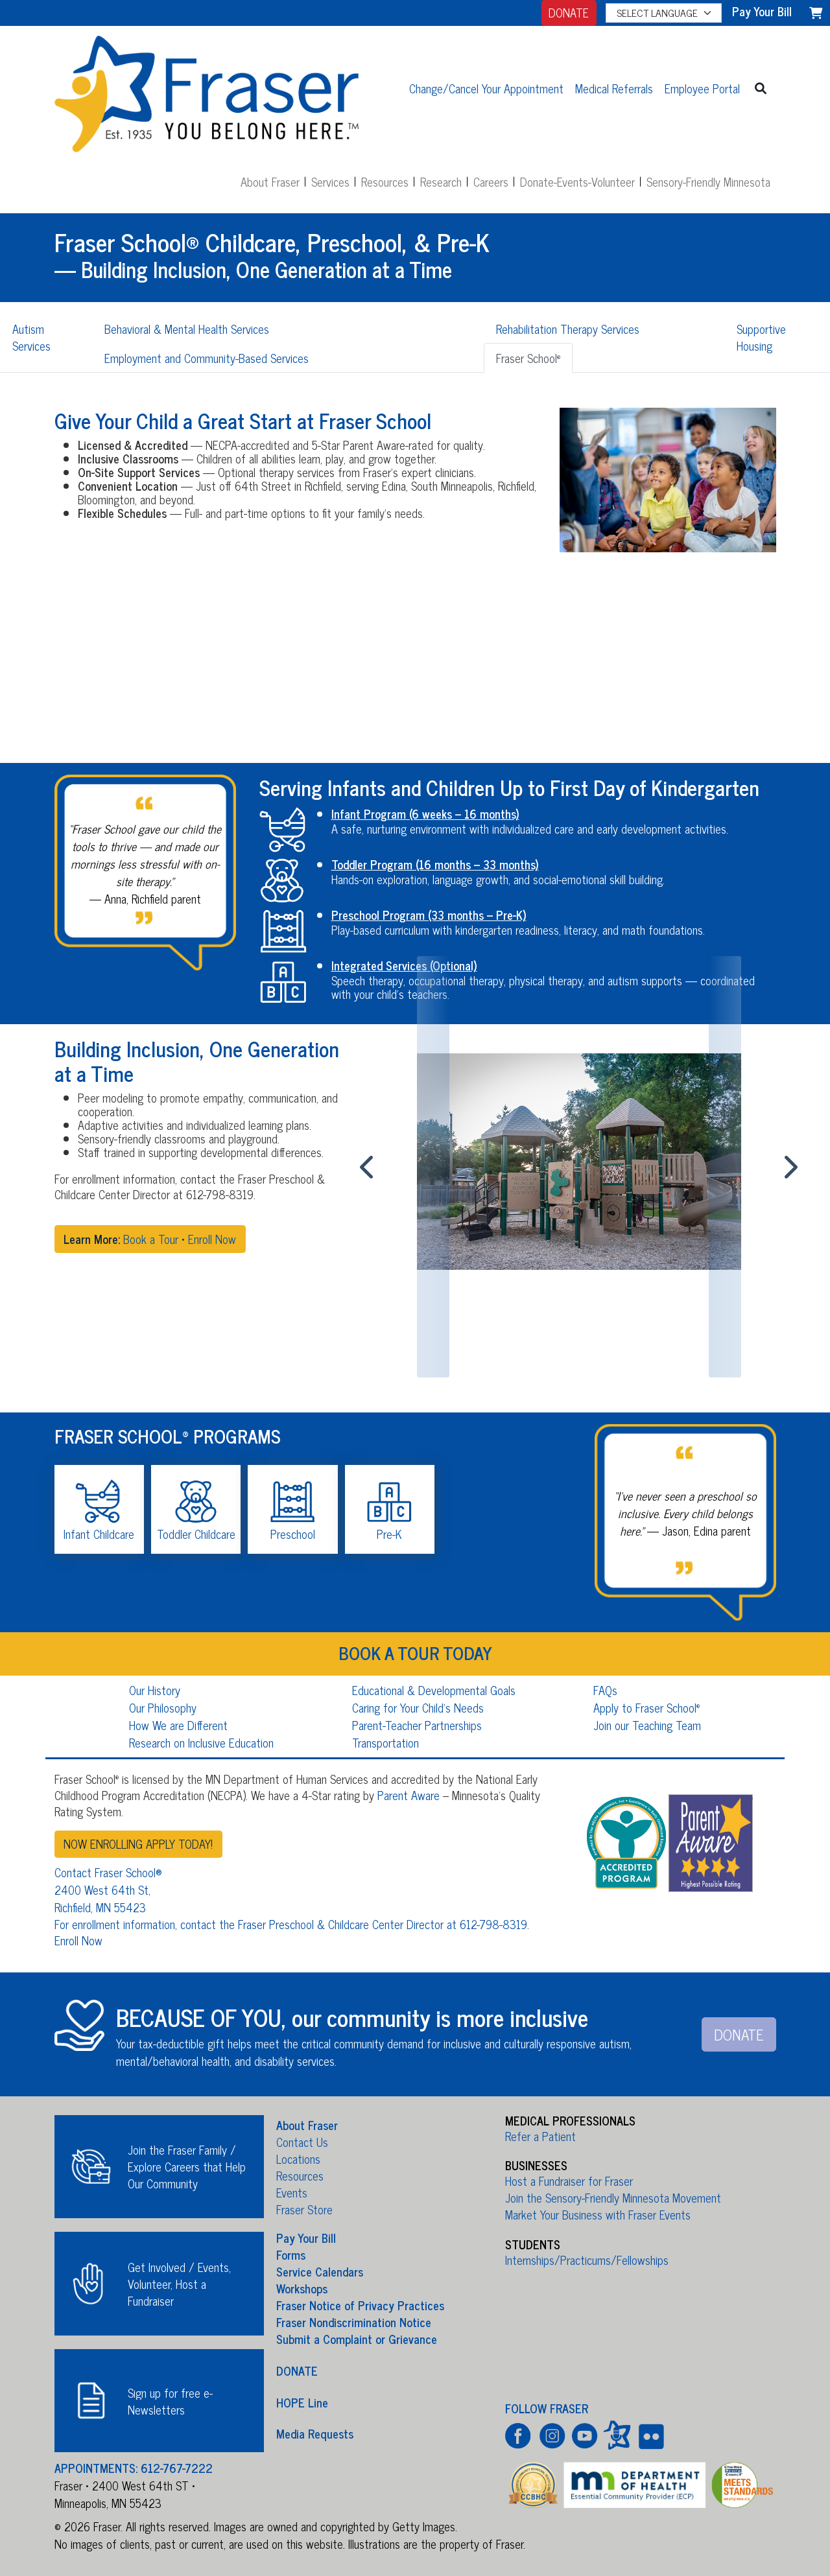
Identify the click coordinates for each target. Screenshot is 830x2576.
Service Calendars (319, 2271)
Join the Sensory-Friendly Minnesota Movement (613, 2197)
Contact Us (302, 2141)
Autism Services (31, 337)
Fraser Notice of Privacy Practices (360, 2305)
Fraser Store (304, 2209)
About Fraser (270, 181)
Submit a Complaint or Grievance (356, 2338)
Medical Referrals (614, 88)
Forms (290, 2254)
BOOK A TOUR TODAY (415, 1652)
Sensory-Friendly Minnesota (708, 181)
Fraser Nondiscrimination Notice (353, 2322)
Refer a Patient (540, 2136)
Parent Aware (408, 1795)
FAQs (605, 1690)
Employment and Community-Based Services (206, 358)
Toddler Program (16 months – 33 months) (435, 864)
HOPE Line (302, 2401)
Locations (298, 2158)
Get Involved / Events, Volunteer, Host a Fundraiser (179, 2283)
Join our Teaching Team (647, 1725)
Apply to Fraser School (646, 1707)
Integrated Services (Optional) (404, 965)
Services (330, 181)
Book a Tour (150, 1238)
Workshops (301, 2288)
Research (441, 181)
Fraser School (528, 358)
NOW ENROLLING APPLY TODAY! (138, 1843)
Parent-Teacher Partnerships (417, 1725)
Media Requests (314, 2433)
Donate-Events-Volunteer (577, 181)
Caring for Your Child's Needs (418, 1707)
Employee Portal (702, 88)
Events (291, 2192)
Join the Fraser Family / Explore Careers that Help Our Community (187, 2166)
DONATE (569, 12)
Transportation (385, 1742)
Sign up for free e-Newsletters (170, 2401)
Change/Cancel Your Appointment (486, 88)
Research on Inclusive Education (201, 1742)
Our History (154, 1690)
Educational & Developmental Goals (434, 1690)
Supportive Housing (761, 337)
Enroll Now (212, 1238)
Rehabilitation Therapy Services (567, 328)
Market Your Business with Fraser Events (598, 2214)
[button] (761, 88)
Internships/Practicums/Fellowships (587, 2259)
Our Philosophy (162, 1707)
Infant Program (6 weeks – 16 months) (425, 813)
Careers (490, 181)
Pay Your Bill (306, 2237)
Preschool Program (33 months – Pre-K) (429, 914)
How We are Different (178, 1725)
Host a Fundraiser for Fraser (569, 2180)
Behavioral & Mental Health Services (186, 328)
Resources (385, 181)
